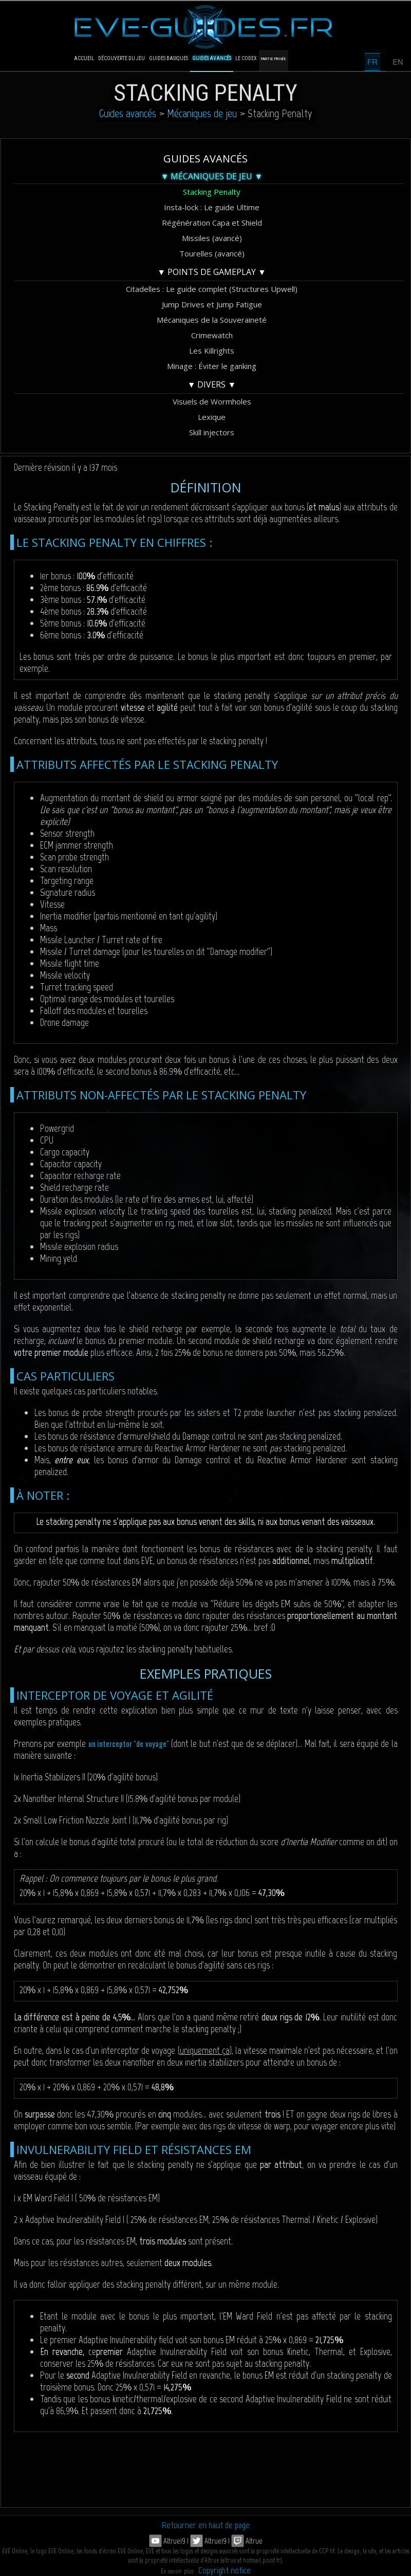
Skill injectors (211, 432)
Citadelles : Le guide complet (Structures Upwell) (211, 289)
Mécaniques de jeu (202, 113)
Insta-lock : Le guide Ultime (211, 207)
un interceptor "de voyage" (128, 1743)
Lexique (212, 417)
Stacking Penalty (211, 192)
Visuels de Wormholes (212, 401)
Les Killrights (211, 350)
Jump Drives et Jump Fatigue (212, 304)
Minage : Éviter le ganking (211, 366)
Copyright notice (224, 2570)
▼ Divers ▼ (212, 384)
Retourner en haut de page (206, 2525)
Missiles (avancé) (212, 238)
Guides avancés (127, 113)
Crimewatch (212, 335)
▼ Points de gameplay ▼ (211, 272)
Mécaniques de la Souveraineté (212, 320)
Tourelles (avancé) (212, 253)
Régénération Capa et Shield (212, 222)
